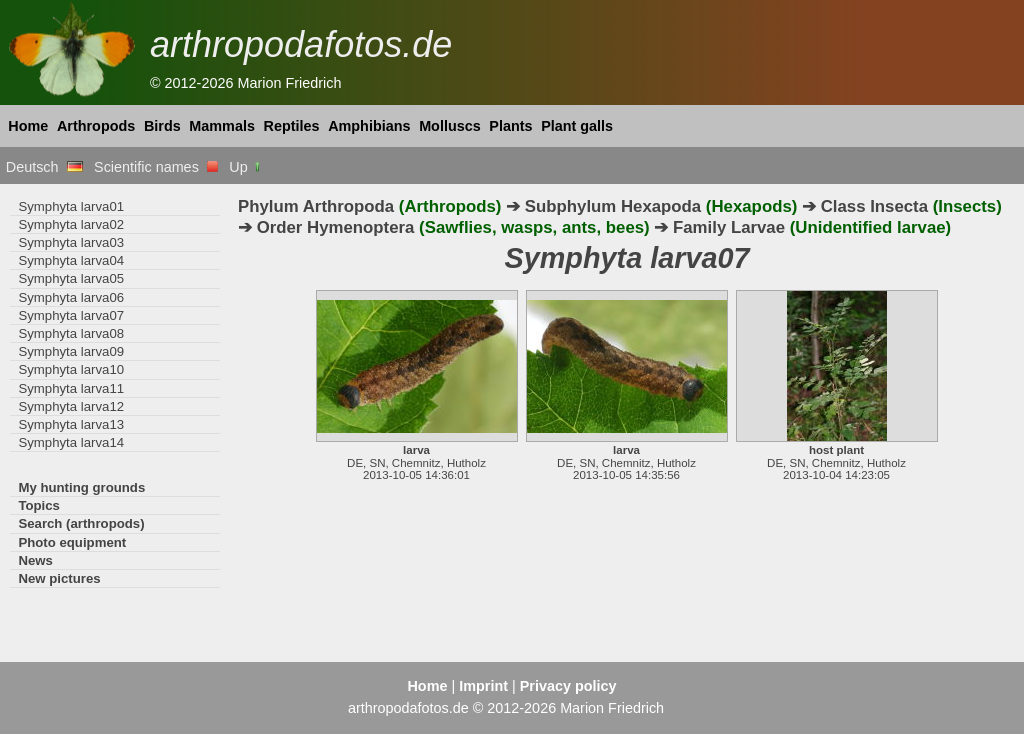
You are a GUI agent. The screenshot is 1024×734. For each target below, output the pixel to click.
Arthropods (96, 126)
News (35, 560)
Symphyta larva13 (71, 424)
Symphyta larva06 (71, 297)
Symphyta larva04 (71, 260)
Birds (162, 126)
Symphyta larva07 (71, 315)
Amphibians (369, 126)
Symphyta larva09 (71, 351)
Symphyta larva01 (71, 206)
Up (245, 167)
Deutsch (44, 167)
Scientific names (156, 167)
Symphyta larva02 (71, 224)
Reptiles (292, 126)
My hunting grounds (81, 487)
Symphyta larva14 (71, 442)
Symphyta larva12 (71, 406)
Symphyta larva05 (71, 278)
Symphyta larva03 (71, 242)
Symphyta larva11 (71, 388)
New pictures (59, 578)
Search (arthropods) (81, 523)
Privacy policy (568, 686)
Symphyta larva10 (71, 369)
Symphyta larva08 (71, 333)
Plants (510, 126)
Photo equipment (72, 542)
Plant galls (577, 126)
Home (28, 126)
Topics (39, 505)
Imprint (483, 686)
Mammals (222, 126)
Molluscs (450, 126)
